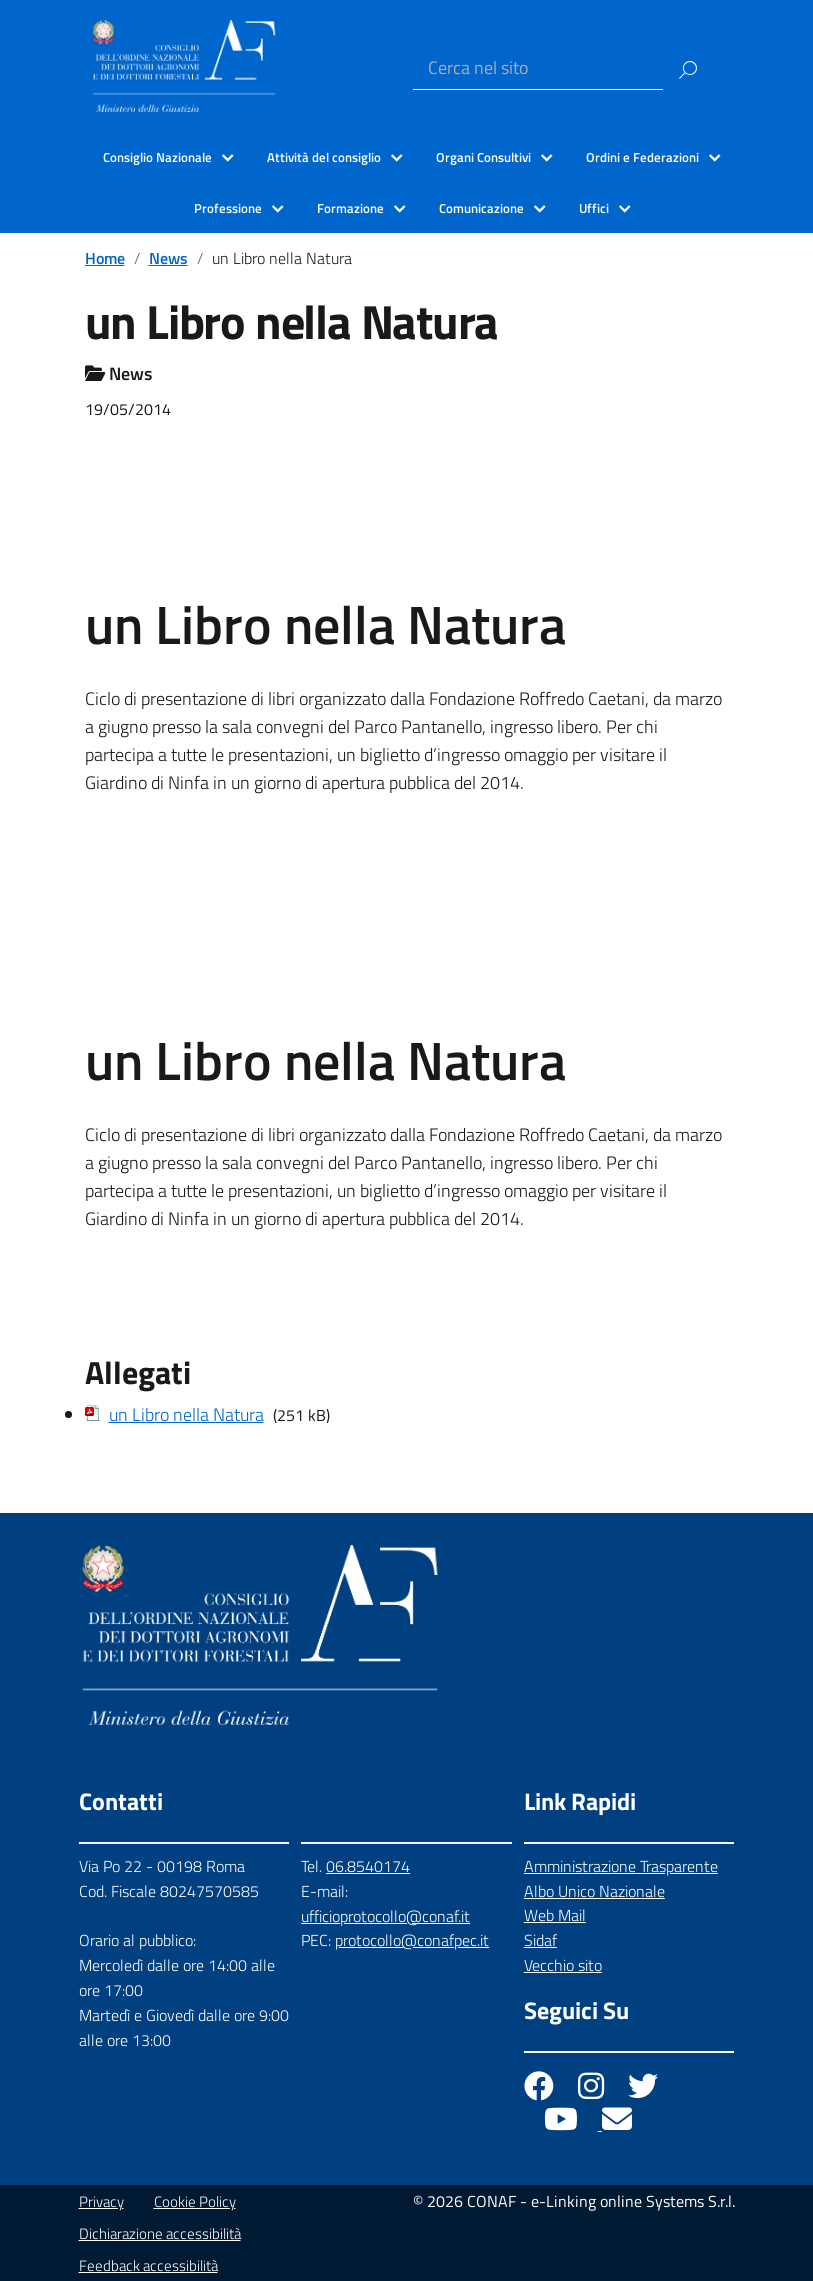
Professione (228, 208)
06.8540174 (368, 1866)
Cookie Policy (195, 2201)
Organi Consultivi (483, 157)
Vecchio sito (563, 1965)
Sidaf (540, 1940)
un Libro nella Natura (186, 1414)
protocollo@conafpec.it (412, 1940)
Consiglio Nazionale (157, 157)
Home (105, 258)
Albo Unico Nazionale (594, 1891)
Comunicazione (481, 208)
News (168, 258)
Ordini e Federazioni (642, 157)
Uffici (594, 208)
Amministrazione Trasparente (621, 1866)
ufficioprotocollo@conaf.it (385, 1916)
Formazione (350, 208)
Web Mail (555, 1915)
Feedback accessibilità (148, 2265)
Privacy (101, 2201)
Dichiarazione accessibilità (160, 2233)
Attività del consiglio (324, 157)
